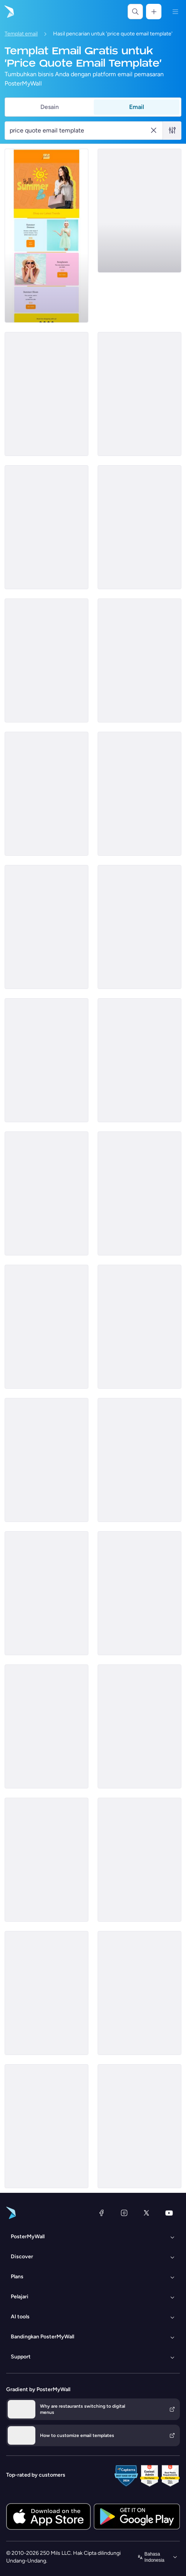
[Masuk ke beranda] (8, 11)
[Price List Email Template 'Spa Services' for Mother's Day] (139, 1460)
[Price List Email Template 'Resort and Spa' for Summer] (46, 1593)
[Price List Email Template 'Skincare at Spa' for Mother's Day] (139, 1193)
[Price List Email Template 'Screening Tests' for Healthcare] (46, 527)
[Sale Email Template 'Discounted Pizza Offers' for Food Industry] (139, 211)
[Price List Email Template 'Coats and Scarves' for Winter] (46, 1726)
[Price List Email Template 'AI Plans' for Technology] (139, 527)
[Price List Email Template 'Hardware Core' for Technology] (139, 394)
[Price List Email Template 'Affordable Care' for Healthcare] (46, 2126)
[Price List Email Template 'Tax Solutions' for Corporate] (46, 794)
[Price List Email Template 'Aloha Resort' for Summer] (139, 794)
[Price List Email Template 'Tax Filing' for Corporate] (139, 660)
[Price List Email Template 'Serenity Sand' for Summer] (139, 2126)
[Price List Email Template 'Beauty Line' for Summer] (139, 1726)
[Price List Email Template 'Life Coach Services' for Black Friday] (46, 1327)
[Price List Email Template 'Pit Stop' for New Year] (46, 660)
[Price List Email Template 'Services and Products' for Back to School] (46, 1460)
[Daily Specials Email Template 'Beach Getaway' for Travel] (139, 1593)
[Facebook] (101, 2213)
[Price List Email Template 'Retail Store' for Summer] (46, 236)
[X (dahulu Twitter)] (146, 2213)
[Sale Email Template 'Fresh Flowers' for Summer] (139, 927)
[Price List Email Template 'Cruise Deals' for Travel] (139, 1060)
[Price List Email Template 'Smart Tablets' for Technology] (139, 1993)
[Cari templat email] (79, 130)
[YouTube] (169, 2213)
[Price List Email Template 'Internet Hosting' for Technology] (139, 1327)
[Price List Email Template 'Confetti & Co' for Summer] (46, 1193)
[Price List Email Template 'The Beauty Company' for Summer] (46, 394)
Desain (49, 107)
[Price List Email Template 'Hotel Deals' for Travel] (139, 1860)
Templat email (21, 33)
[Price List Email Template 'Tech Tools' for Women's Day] (46, 1993)
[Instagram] (124, 2213)
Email (136, 107)
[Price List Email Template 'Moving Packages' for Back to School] (46, 1060)
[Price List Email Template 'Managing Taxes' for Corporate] (46, 927)
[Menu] (175, 11)
